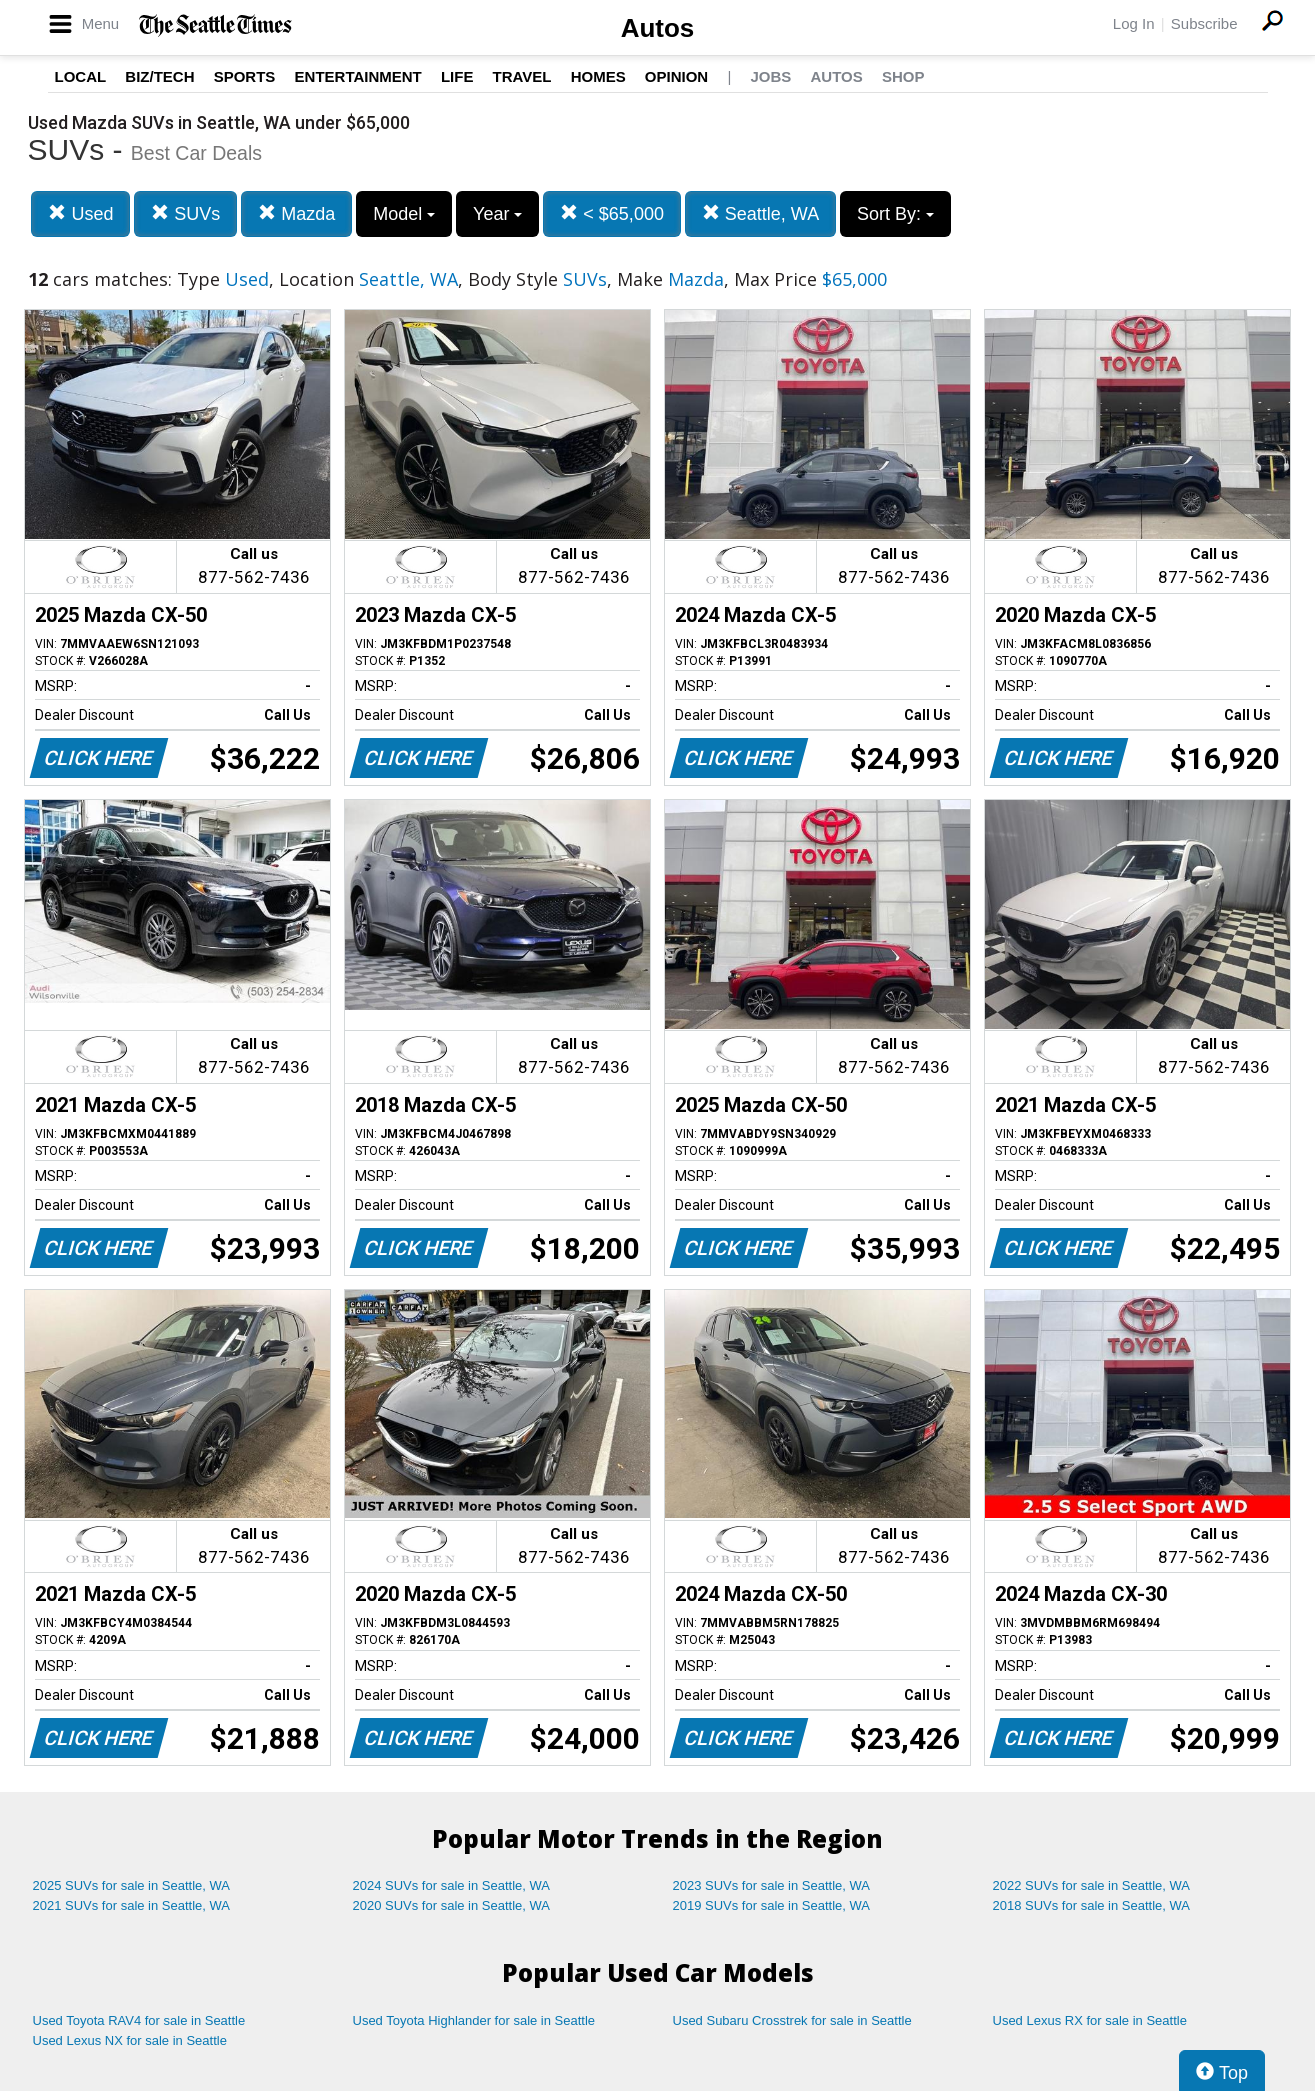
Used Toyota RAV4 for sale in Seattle (139, 2020)
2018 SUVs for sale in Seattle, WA (1092, 1905)
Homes (598, 76)
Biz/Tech (159, 76)
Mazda (296, 213)
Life (457, 76)
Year (497, 214)
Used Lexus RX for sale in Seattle (1090, 2020)
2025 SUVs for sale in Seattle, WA (132, 1885)
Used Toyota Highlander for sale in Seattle (474, 2020)
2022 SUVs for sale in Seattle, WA (1092, 1885)
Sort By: (895, 214)
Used (80, 213)
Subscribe (1204, 23)
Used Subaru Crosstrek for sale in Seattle (792, 2020)
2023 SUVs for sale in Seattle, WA (772, 1885)
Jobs (770, 76)
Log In (1134, 23)
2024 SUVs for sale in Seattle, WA (452, 1885)
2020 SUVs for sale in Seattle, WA (452, 1905)
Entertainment (358, 76)
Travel (522, 76)
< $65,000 (612, 213)
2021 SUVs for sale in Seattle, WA (132, 1905)
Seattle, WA (760, 213)
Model (404, 214)
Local (81, 76)
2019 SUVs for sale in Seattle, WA (772, 1905)
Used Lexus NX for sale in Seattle (130, 2040)
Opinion (676, 76)
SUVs (185, 213)
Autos (658, 28)
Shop (903, 76)
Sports (245, 76)
